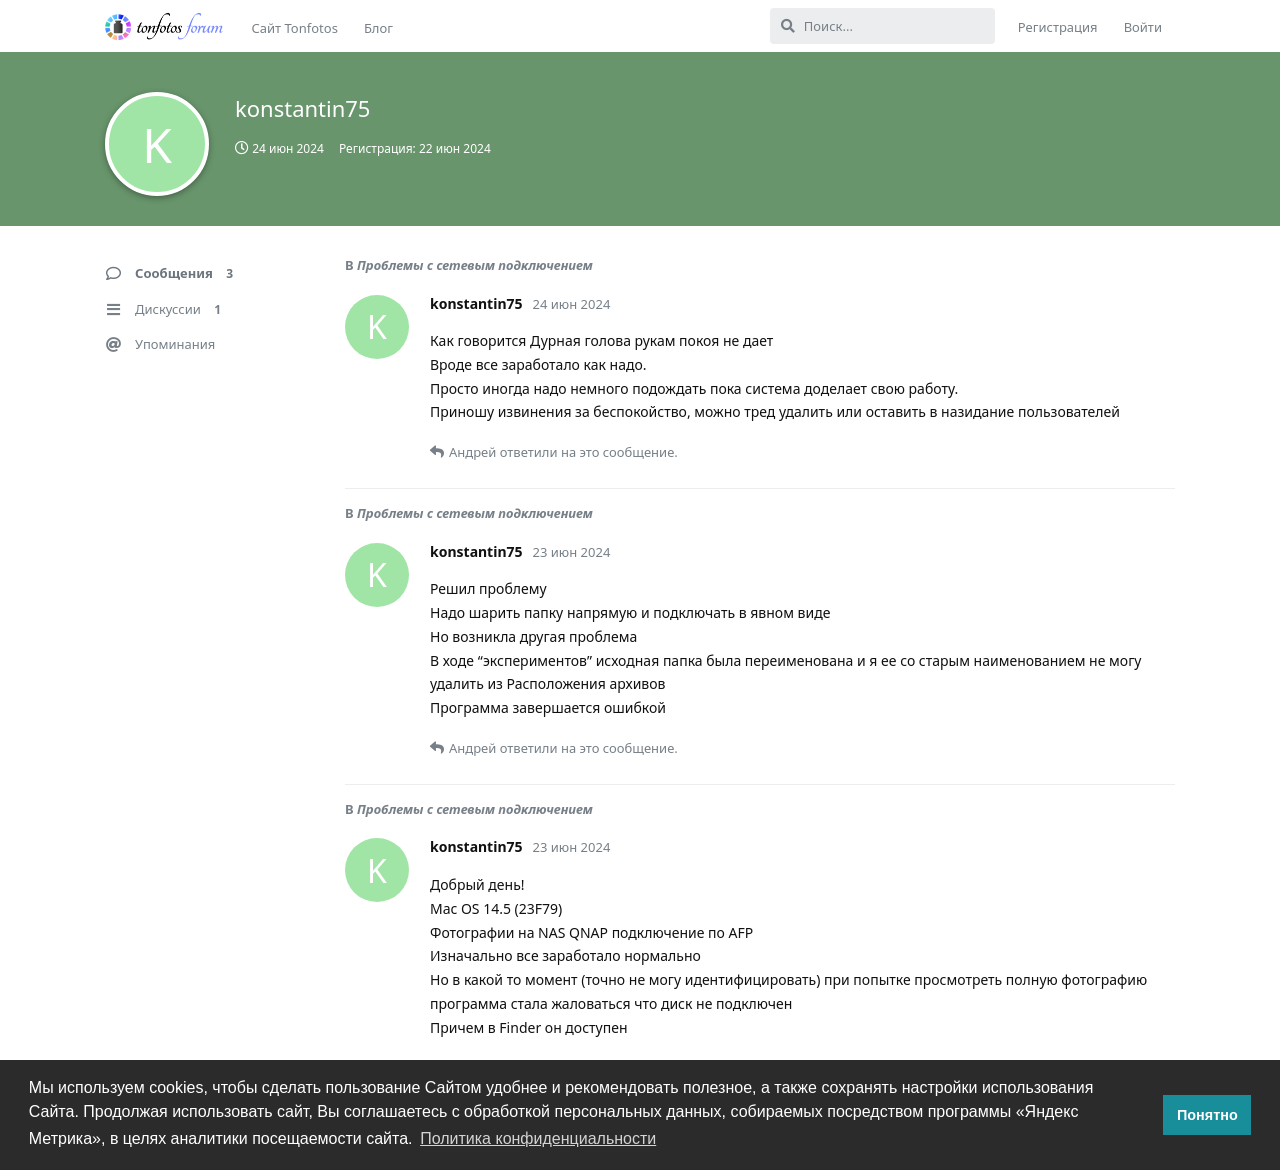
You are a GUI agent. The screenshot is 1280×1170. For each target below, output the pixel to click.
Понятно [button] (1207, 1115)
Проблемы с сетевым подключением (475, 265)
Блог (378, 28)
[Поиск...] (882, 26)
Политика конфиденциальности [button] (538, 1138)
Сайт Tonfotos (295, 28)
